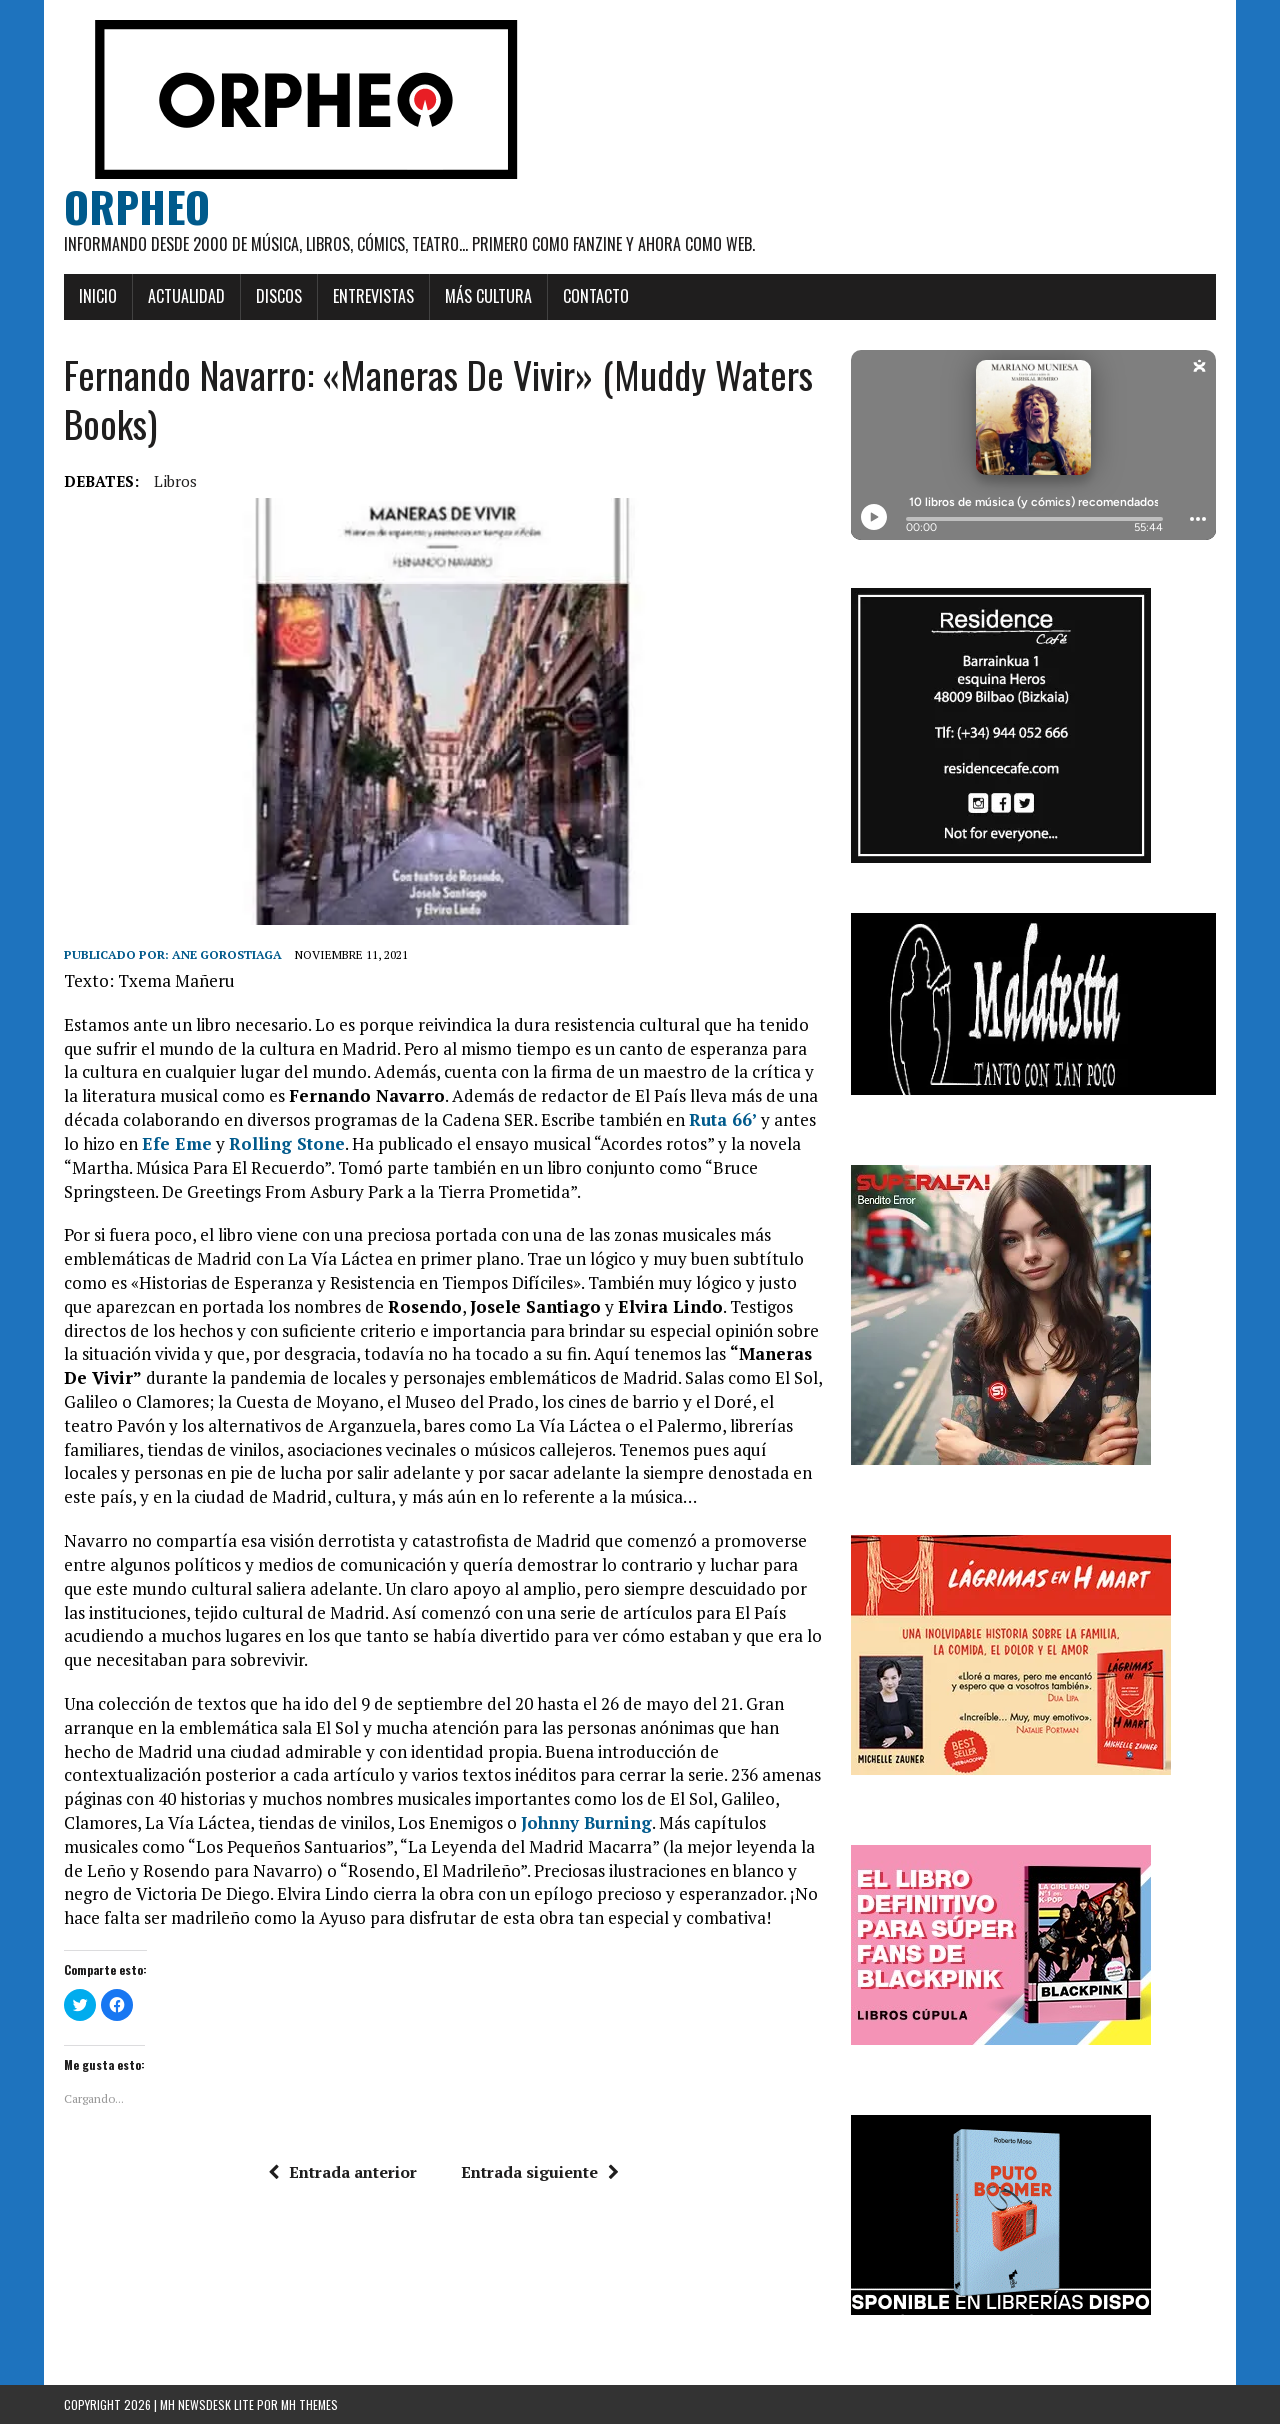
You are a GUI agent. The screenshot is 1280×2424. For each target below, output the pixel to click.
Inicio (98, 296)
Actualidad (186, 296)
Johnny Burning (586, 1822)
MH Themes (309, 2404)
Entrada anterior (342, 2172)
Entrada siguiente (540, 2172)
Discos (279, 296)
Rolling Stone (287, 1143)
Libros (175, 481)
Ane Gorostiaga (227, 954)
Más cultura (488, 296)
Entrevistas (373, 296)
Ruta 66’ (723, 1119)
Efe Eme (177, 1143)
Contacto (596, 296)
